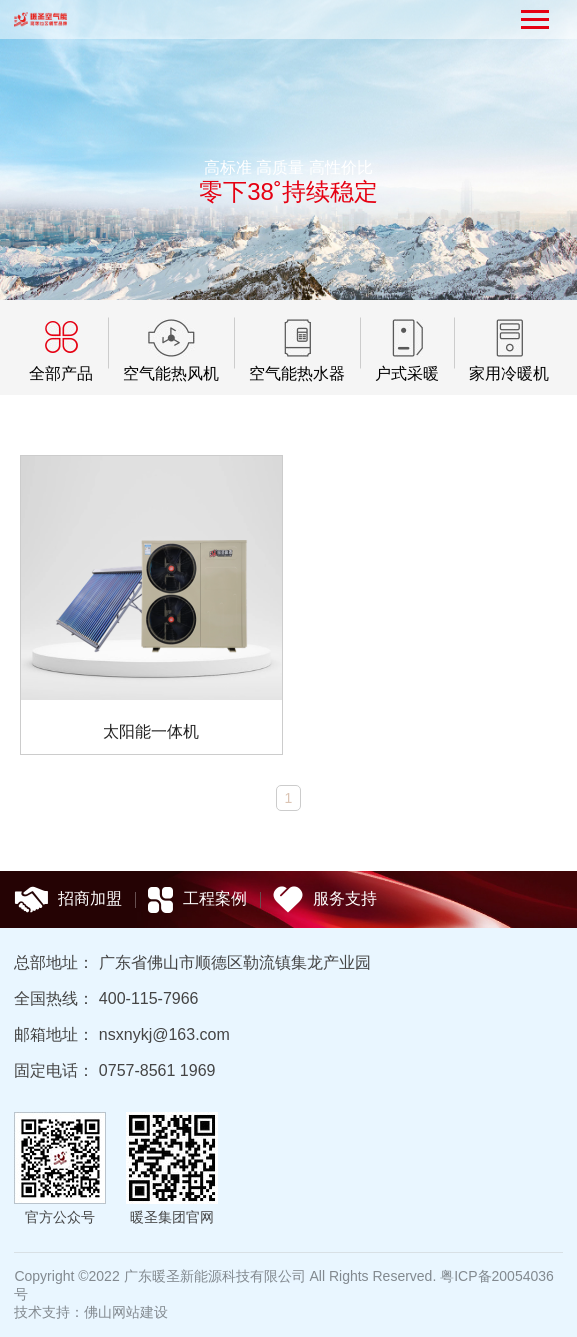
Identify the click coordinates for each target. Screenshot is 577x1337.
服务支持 (325, 899)
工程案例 (197, 900)
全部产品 (61, 373)
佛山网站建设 (126, 1312)
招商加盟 (68, 899)
